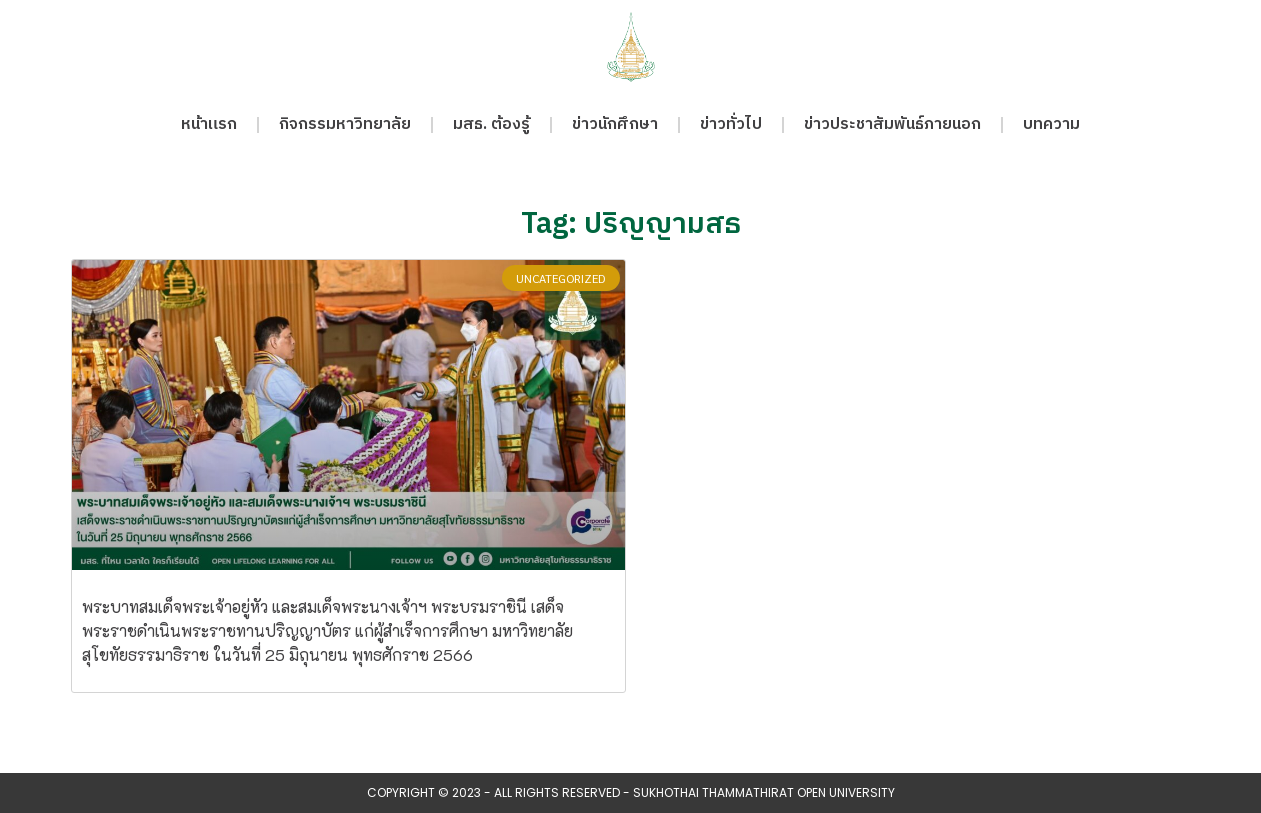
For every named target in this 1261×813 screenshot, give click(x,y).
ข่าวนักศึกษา (615, 124)
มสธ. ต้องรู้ (491, 124)
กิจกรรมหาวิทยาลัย (345, 124)
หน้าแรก (209, 124)
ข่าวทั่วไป (731, 124)
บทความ (1051, 124)
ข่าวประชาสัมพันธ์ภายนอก (892, 124)
